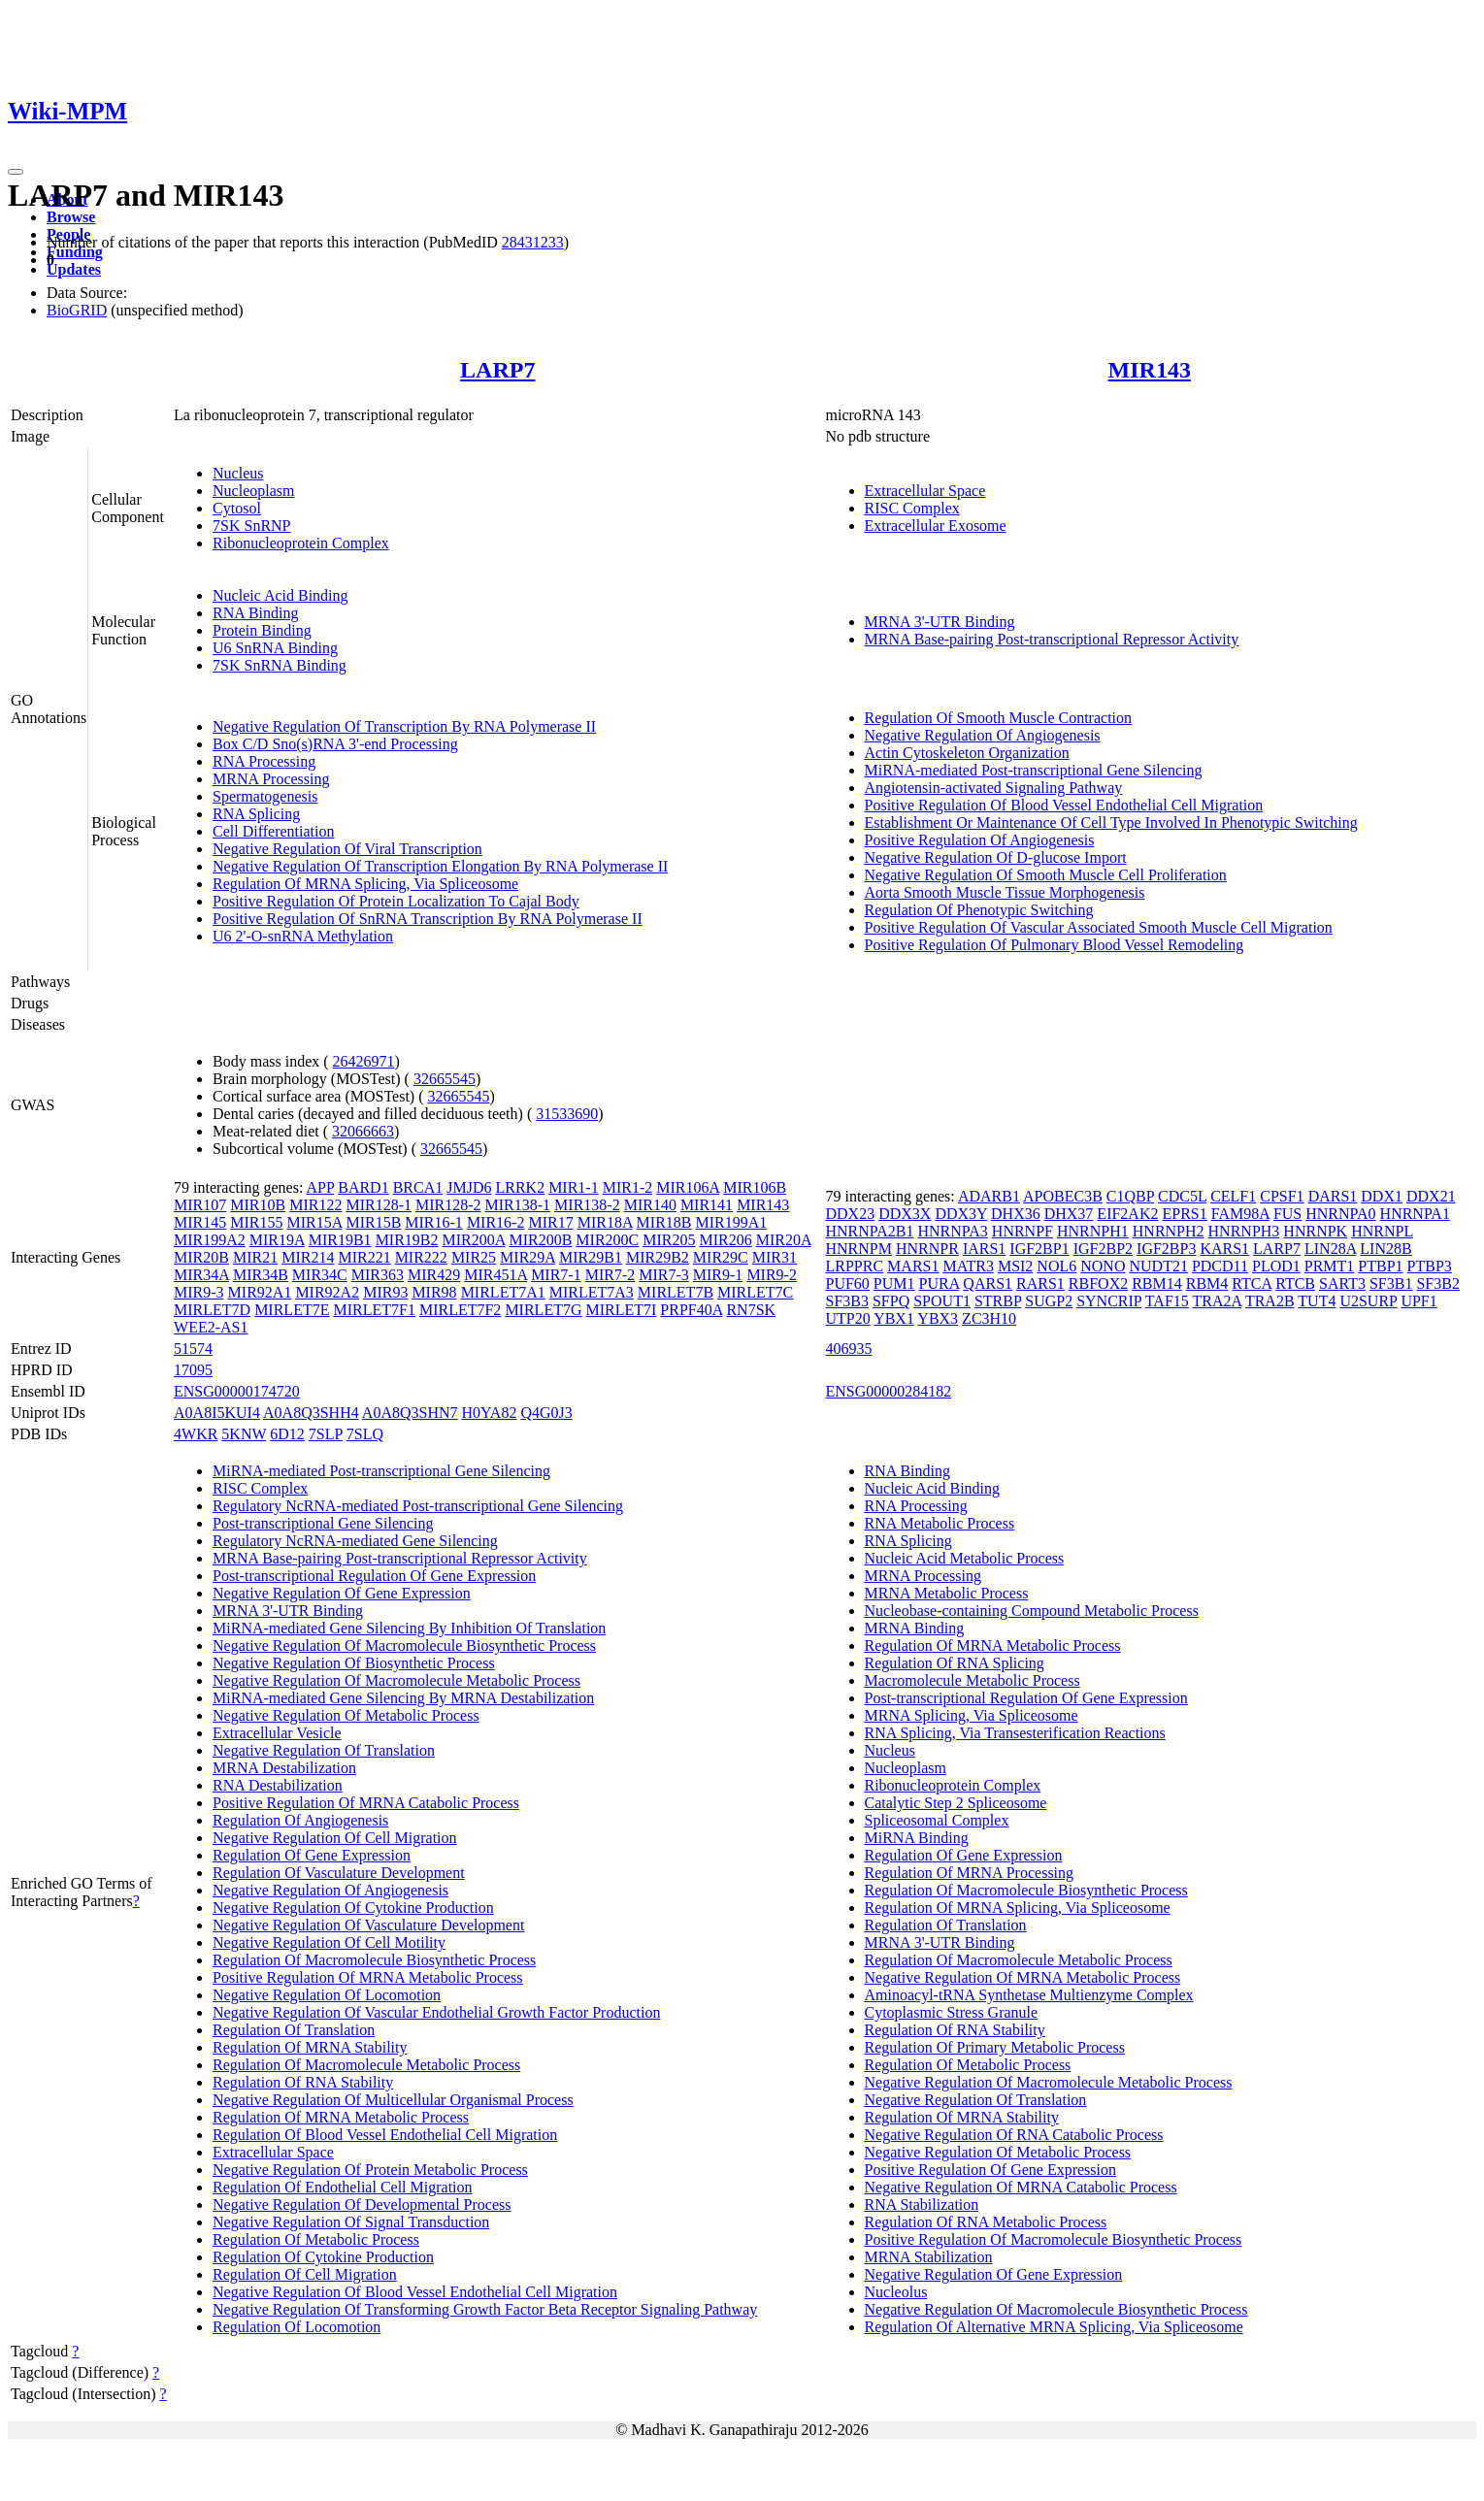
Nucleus (238, 473)
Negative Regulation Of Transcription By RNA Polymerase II (404, 726)
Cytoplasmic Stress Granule (952, 2012)
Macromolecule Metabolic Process (972, 1680)
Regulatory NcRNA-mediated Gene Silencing (355, 1540)
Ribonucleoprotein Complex (301, 543)
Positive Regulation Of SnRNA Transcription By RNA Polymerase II (428, 918)
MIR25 (473, 1257)
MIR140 (650, 1205)
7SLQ (364, 1434)
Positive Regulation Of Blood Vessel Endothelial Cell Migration (1064, 805)
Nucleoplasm (253, 490)
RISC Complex (912, 508)
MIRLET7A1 (503, 1292)
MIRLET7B (675, 1292)
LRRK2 (519, 1187)
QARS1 (987, 1283)
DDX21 (1431, 1196)
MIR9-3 (199, 1292)
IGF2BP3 (1166, 1248)
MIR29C (720, 1257)
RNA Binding (255, 613)
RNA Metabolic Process (940, 1523)
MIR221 (364, 1257)
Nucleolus (896, 2292)
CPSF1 (1281, 1196)
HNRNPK (1315, 1231)
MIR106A (687, 1187)
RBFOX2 (1098, 1283)
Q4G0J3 (546, 1412)
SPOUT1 (942, 1301)
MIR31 (774, 1257)
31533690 (567, 1113)
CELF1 (1233, 1196)
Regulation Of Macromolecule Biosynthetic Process (374, 1960)
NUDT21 (1158, 1266)
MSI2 (1015, 1266)
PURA (939, 1283)
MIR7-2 (610, 1275)
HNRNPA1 (1415, 1213)
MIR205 (669, 1240)
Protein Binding (262, 630)
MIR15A (315, 1222)
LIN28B (1385, 1248)
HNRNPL (1381, 1231)
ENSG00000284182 (889, 1391)
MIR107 (200, 1205)
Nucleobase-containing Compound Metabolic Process (1032, 1610)
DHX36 (1015, 1213)
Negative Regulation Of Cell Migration (335, 1837)
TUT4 (1317, 1301)
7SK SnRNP (251, 525)
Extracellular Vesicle (277, 1733)
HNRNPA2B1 (870, 1231)
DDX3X (904, 1213)
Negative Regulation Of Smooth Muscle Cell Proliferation (1046, 875)
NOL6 (1056, 1266)
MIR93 (385, 1292)
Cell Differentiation (273, 831)
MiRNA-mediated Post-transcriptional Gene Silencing (1034, 770)
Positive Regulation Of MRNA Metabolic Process (368, 1977)
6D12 (287, 1434)
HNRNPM (859, 1248)
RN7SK (750, 1309)
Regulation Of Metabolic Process (316, 2239)
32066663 (363, 1131)
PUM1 (894, 1283)
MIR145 (200, 1222)
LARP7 (497, 369)
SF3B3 (847, 1301)
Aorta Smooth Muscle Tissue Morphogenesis (1005, 892)
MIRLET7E (291, 1309)
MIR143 (1149, 369)
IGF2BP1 (1039, 1248)
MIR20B (201, 1257)
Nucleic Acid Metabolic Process (965, 1558)
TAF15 (1167, 1301)
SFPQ (891, 1301)
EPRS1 (1184, 1213)
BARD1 (363, 1187)
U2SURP (1368, 1301)
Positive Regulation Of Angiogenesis (980, 840)
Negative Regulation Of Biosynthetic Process (354, 1663)
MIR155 (256, 1222)
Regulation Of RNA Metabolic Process (986, 2222)
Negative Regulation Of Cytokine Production (353, 1907)
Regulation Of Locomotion (296, 2327)
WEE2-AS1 (210, 1327)
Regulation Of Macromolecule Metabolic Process (366, 2065)
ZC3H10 (989, 1318)
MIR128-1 (379, 1205)
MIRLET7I (620, 1309)
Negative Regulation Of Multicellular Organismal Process (393, 2099)
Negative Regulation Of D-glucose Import (996, 857)
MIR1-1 (573, 1187)
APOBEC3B (1063, 1196)
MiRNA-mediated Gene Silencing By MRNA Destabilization (403, 1698)
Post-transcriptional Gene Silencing (323, 1523)
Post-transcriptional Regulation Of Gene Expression (374, 1575)
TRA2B (1270, 1301)
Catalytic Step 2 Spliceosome (956, 1802)
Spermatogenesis (265, 796)
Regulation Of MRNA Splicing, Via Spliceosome (365, 883)
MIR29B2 (657, 1257)
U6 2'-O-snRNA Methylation (303, 936)
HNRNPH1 (1093, 1231)
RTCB (1295, 1283)
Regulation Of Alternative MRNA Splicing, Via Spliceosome (1054, 2327)
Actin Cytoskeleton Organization (967, 752)
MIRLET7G (543, 1309)
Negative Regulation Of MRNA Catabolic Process (1021, 2187)
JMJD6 (468, 1187)
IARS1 (984, 1248)
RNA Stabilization (922, 2204)
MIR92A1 (260, 1292)
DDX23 (850, 1213)
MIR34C (319, 1275)
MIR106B (754, 1187)
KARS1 (1224, 1248)
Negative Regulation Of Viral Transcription (347, 848)
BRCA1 (418, 1187)
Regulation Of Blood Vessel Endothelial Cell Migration (385, 2134)
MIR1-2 (628, 1187)
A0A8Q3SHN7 (410, 1412)
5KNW (243, 1434)
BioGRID (77, 310)
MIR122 (315, 1205)
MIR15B (373, 1222)
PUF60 (848, 1283)
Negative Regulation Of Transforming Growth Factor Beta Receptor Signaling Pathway (485, 2309)
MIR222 (421, 1257)
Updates (74, 269)
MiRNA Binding (917, 1837)
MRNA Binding (915, 1628)
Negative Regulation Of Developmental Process (362, 2204)
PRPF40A (691, 1309)
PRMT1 (1329, 1266)
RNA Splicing (256, 814)
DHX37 (1069, 1213)
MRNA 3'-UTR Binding (940, 621)
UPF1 (1418, 1301)
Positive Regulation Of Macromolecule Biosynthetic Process (1053, 2239)
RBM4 (1207, 1283)
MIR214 (307, 1257)
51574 (193, 1348)
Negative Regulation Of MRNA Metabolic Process (1023, 1977)
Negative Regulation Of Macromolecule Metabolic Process (396, 1680)
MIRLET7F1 (373, 1309)
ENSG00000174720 (237, 1391)
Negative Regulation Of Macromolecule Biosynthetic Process (404, 1645)
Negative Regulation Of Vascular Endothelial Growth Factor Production (436, 2012)
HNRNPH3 (1244, 1231)
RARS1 (1040, 1283)
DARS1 (1333, 1196)
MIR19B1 (340, 1240)
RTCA (1251, 1283)
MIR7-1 (556, 1275)
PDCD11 (1220, 1266)
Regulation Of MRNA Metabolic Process (341, 2117)
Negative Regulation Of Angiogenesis (983, 735)
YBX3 (937, 1318)
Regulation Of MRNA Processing (969, 1872)
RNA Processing (264, 761)
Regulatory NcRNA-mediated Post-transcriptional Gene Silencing (418, 1505)
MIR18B (664, 1222)
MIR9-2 (771, 1275)
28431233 (533, 242)
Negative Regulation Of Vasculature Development (368, 1925)
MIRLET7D (212, 1309)
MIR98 (434, 1292)
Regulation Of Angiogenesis (300, 1820)
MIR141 (706, 1205)
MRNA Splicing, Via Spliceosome (971, 1715)
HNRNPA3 (953, 1231)
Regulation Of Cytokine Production (323, 2257)
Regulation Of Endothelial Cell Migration (343, 2187)
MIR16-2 (496, 1222)
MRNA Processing (271, 779)
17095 (193, 1370)
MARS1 (913, 1266)
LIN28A (1330, 1248)
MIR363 (377, 1275)
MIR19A (277, 1240)
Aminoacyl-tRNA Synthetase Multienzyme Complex (1029, 1995)
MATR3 (967, 1266)
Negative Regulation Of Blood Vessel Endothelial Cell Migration (415, 2292)
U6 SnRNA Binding (275, 648)
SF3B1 (1390, 1283)
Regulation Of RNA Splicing (954, 1663)
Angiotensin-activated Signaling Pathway (994, 787)
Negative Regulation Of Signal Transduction (351, 2222)
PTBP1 (1380, 1266)
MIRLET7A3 (591, 1292)
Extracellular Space (925, 490)
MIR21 (255, 1257)
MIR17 (550, 1222)
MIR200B (540, 1240)
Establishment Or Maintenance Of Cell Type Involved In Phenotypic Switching (1111, 822)
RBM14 (1157, 1283)
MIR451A (495, 1275)
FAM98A (1240, 1213)
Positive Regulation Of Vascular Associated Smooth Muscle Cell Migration (1099, 927)
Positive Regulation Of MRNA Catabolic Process (366, 1802)
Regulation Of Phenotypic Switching (979, 910)
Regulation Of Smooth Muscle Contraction (999, 717)
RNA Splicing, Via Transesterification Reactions (1015, 1733)
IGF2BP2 (1103, 1248)
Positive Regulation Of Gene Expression (991, 2169)
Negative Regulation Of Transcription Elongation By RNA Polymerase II (440, 866)
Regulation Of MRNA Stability (310, 2047)
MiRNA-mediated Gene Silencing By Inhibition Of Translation (409, 1628)
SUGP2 (1048, 1301)
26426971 (364, 1061)
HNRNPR (927, 1248)
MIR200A (474, 1240)
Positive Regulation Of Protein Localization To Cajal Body (396, 901)
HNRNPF (1022, 1231)
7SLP (326, 1434)
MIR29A (527, 1257)
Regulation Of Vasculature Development (339, 1872)
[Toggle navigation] (15, 172)
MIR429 (434, 1275)
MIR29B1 (590, 1257)
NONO (1102, 1266)
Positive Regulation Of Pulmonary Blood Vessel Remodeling (1054, 945)
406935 (849, 1348)
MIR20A (783, 1240)
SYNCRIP (1108, 1301)
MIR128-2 (448, 1205)
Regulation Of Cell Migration (305, 2274)
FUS (1287, 1213)
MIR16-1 (434, 1222)
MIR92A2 (327, 1292)
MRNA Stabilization (929, 2257)
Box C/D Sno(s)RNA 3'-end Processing (335, 744)
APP (320, 1187)
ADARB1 (989, 1196)
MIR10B (257, 1205)
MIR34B (260, 1275)
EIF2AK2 (1127, 1213)
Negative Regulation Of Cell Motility (329, 1942)
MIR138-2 (587, 1205)
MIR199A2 (210, 1240)
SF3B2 (1437, 1283)
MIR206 (725, 1240)
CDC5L (1182, 1196)
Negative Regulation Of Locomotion (327, 1995)
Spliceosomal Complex (937, 1820)
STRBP (997, 1301)
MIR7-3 (664, 1275)
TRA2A (1217, 1301)
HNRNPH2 (1168, 1231)
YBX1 (894, 1318)
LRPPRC (855, 1266)
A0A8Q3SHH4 (311, 1412)
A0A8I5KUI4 (217, 1412)
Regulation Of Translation (294, 2030)
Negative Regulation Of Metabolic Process (346, 1715)
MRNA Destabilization (284, 1768)
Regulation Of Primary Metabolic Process (995, 2047)
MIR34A (201, 1275)
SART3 (1342, 1283)
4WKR (195, 1434)
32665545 (444, 1078)
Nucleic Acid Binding (280, 595)
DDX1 (1381, 1196)
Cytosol (237, 508)
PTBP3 (1429, 1266)
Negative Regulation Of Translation (324, 1750)
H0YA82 (489, 1412)
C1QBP (1130, 1196)
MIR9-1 (718, 1275)
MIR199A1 (731, 1222)
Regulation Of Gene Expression (312, 1855)
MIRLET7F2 (460, 1309)
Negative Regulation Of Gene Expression (342, 1593)
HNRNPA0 (1340, 1213)
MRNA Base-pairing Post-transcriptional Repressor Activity (1052, 639)
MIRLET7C (755, 1292)
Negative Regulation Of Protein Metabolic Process (370, 2169)
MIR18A (605, 1222)
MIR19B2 (407, 1240)
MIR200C (607, 1240)
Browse (71, 217)
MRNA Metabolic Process (947, 1593)
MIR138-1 (518, 1205)
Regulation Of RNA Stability (303, 2082)
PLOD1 (1276, 1266)
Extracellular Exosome (935, 525)
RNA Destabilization (278, 1785)
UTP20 (848, 1318)
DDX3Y (961, 1213)
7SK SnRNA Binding (279, 665)
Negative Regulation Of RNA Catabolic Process (1014, 2134)
